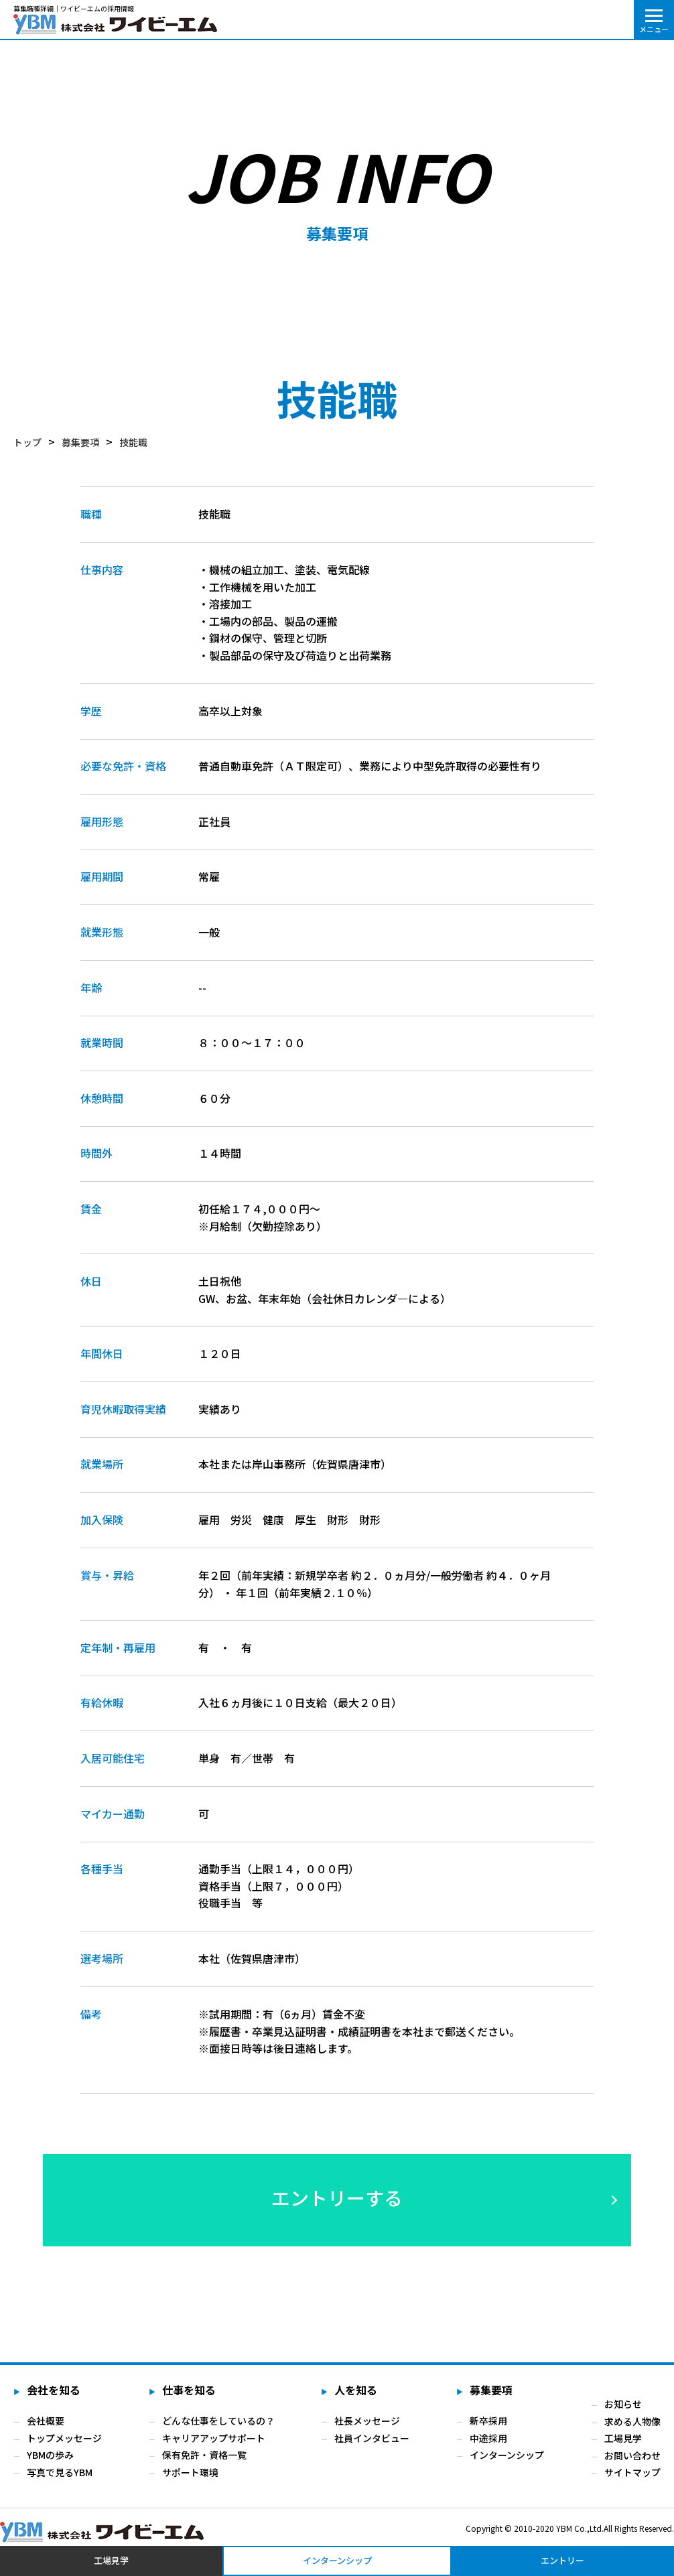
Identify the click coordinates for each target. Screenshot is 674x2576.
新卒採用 (488, 2420)
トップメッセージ (64, 2438)
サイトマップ (632, 2472)
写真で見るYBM (59, 2472)
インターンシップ (507, 2455)
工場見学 (623, 2438)
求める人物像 (632, 2420)
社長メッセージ (367, 2420)
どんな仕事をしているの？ (218, 2420)
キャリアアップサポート (213, 2438)
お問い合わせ (632, 2455)
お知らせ (623, 2404)
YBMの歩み (50, 2455)
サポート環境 (190, 2472)
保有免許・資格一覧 (204, 2455)
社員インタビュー (371, 2438)
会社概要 (45, 2420)
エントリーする (337, 2197)
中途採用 (488, 2438)
